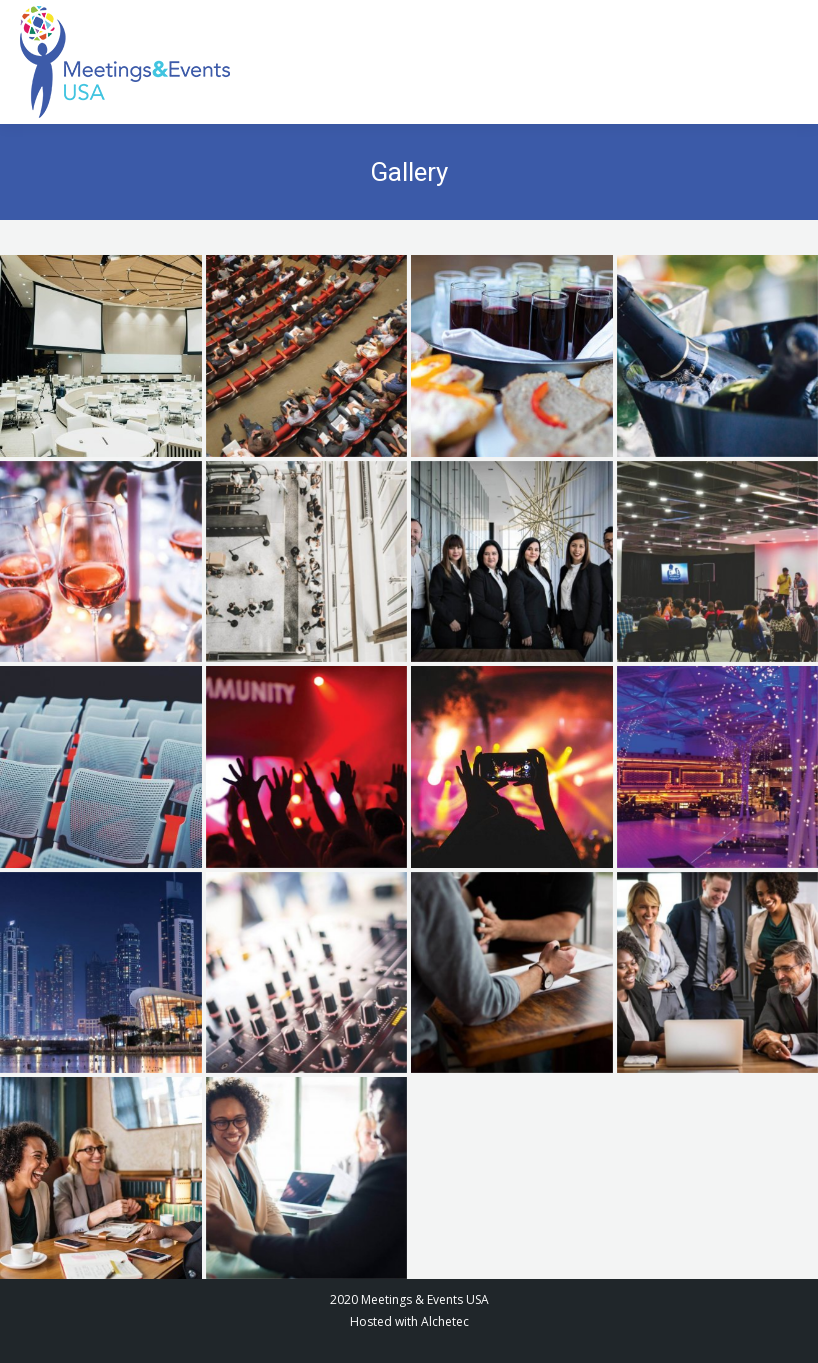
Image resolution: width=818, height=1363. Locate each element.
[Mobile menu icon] (778, 62)
